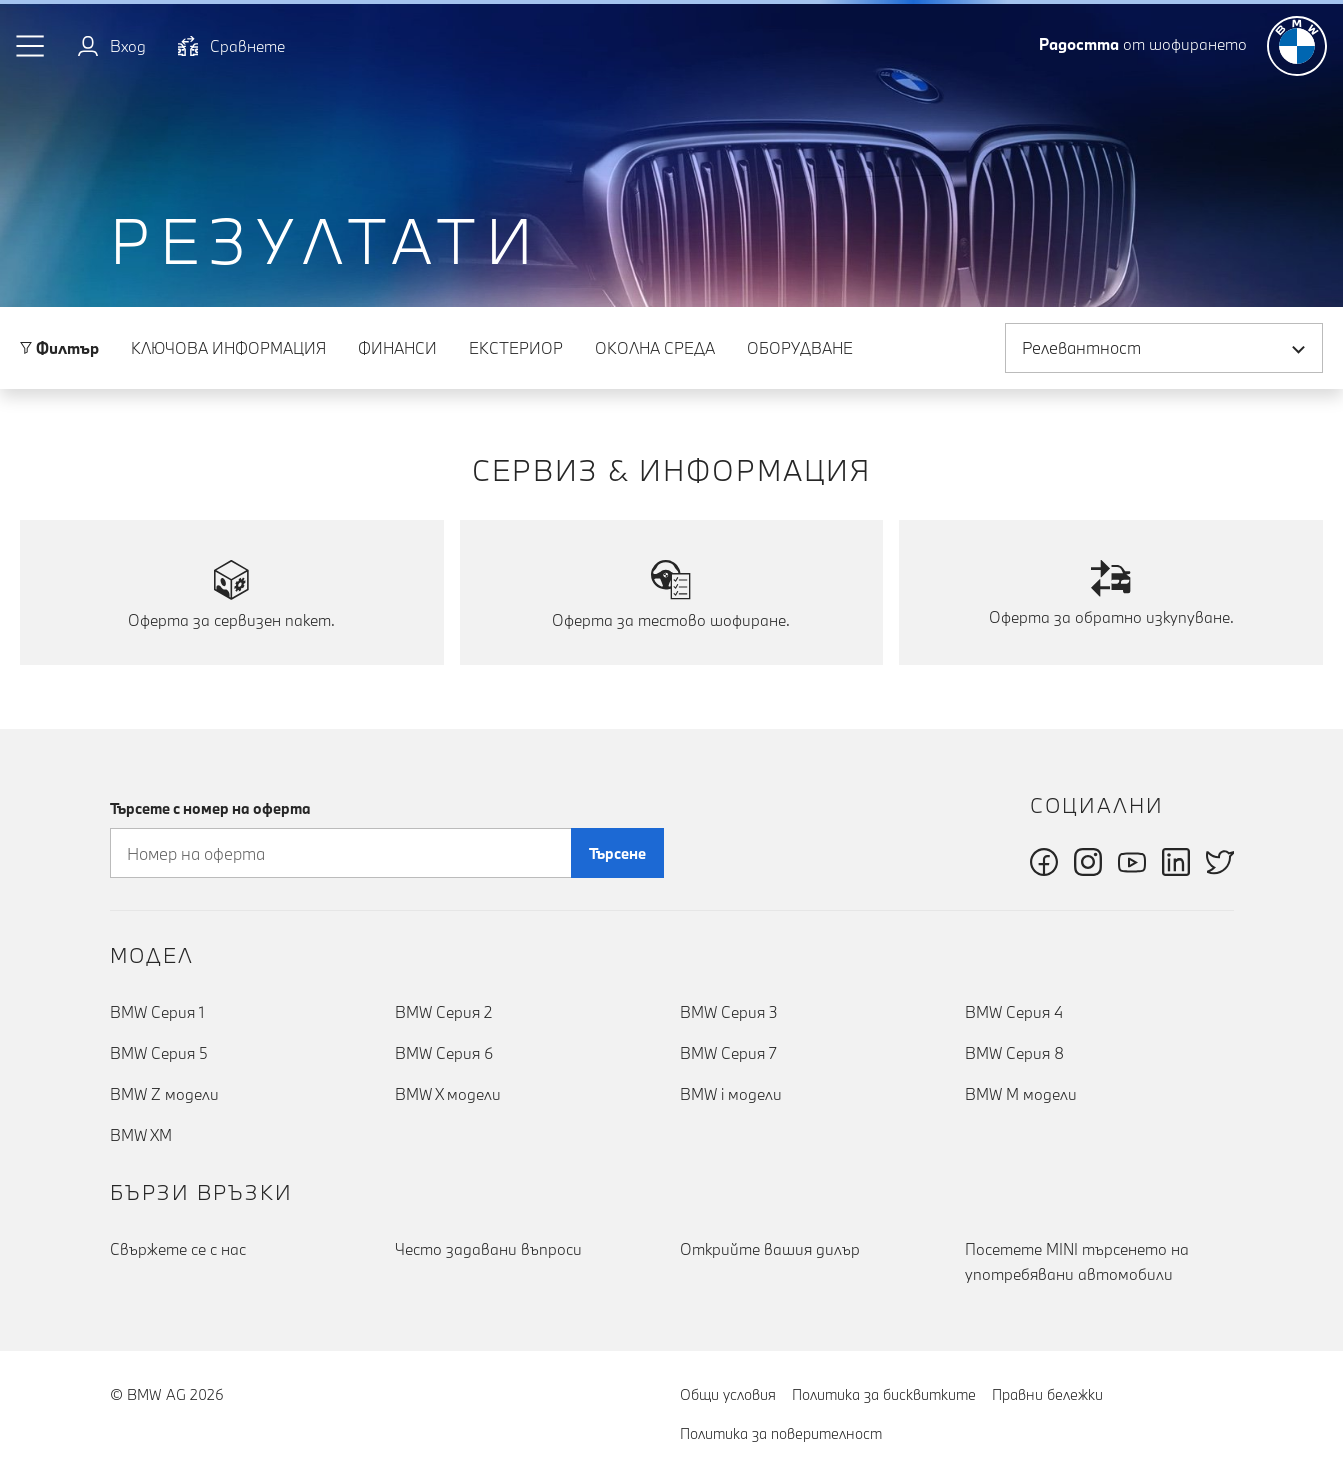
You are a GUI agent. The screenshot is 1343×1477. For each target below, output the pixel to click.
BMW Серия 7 (728, 1053)
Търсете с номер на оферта (210, 808)
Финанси (397, 348)
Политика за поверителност (781, 1433)
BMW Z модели (164, 1094)
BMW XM (141, 1135)
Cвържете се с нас (178, 1249)
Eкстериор (516, 348)
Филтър (59, 348)
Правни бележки (1047, 1394)
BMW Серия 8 (1014, 1053)
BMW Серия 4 (1014, 1012)
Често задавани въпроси (488, 1249)
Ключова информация (228, 348)
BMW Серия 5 (159, 1053)
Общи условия (728, 1394)
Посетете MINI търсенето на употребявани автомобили (1077, 1261)
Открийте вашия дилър (770, 1249)
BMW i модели (731, 1094)
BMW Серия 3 (729, 1012)
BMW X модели (448, 1094)
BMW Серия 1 (157, 1012)
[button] (31, 46)
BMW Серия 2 (443, 1012)
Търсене (617, 853)
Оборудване (800, 348)
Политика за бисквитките (884, 1394)
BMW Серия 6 (444, 1053)
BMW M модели (1021, 1094)
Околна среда (655, 348)
